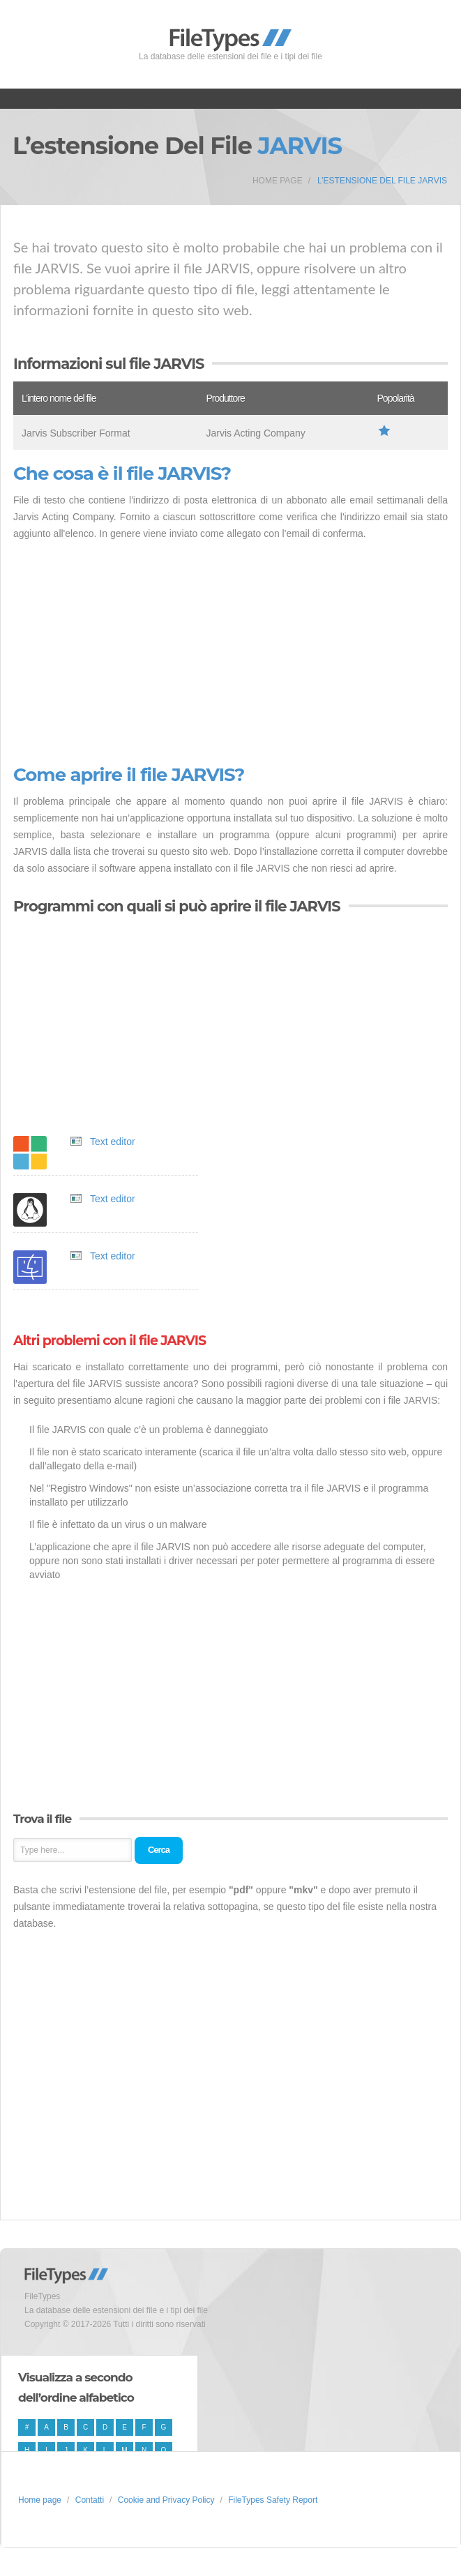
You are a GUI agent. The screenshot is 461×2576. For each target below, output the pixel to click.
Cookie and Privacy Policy (166, 2500)
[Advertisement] (230, 653)
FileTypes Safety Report (272, 2500)
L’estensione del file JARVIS (382, 180)
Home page (277, 180)
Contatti (89, 2500)
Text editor (112, 1141)
